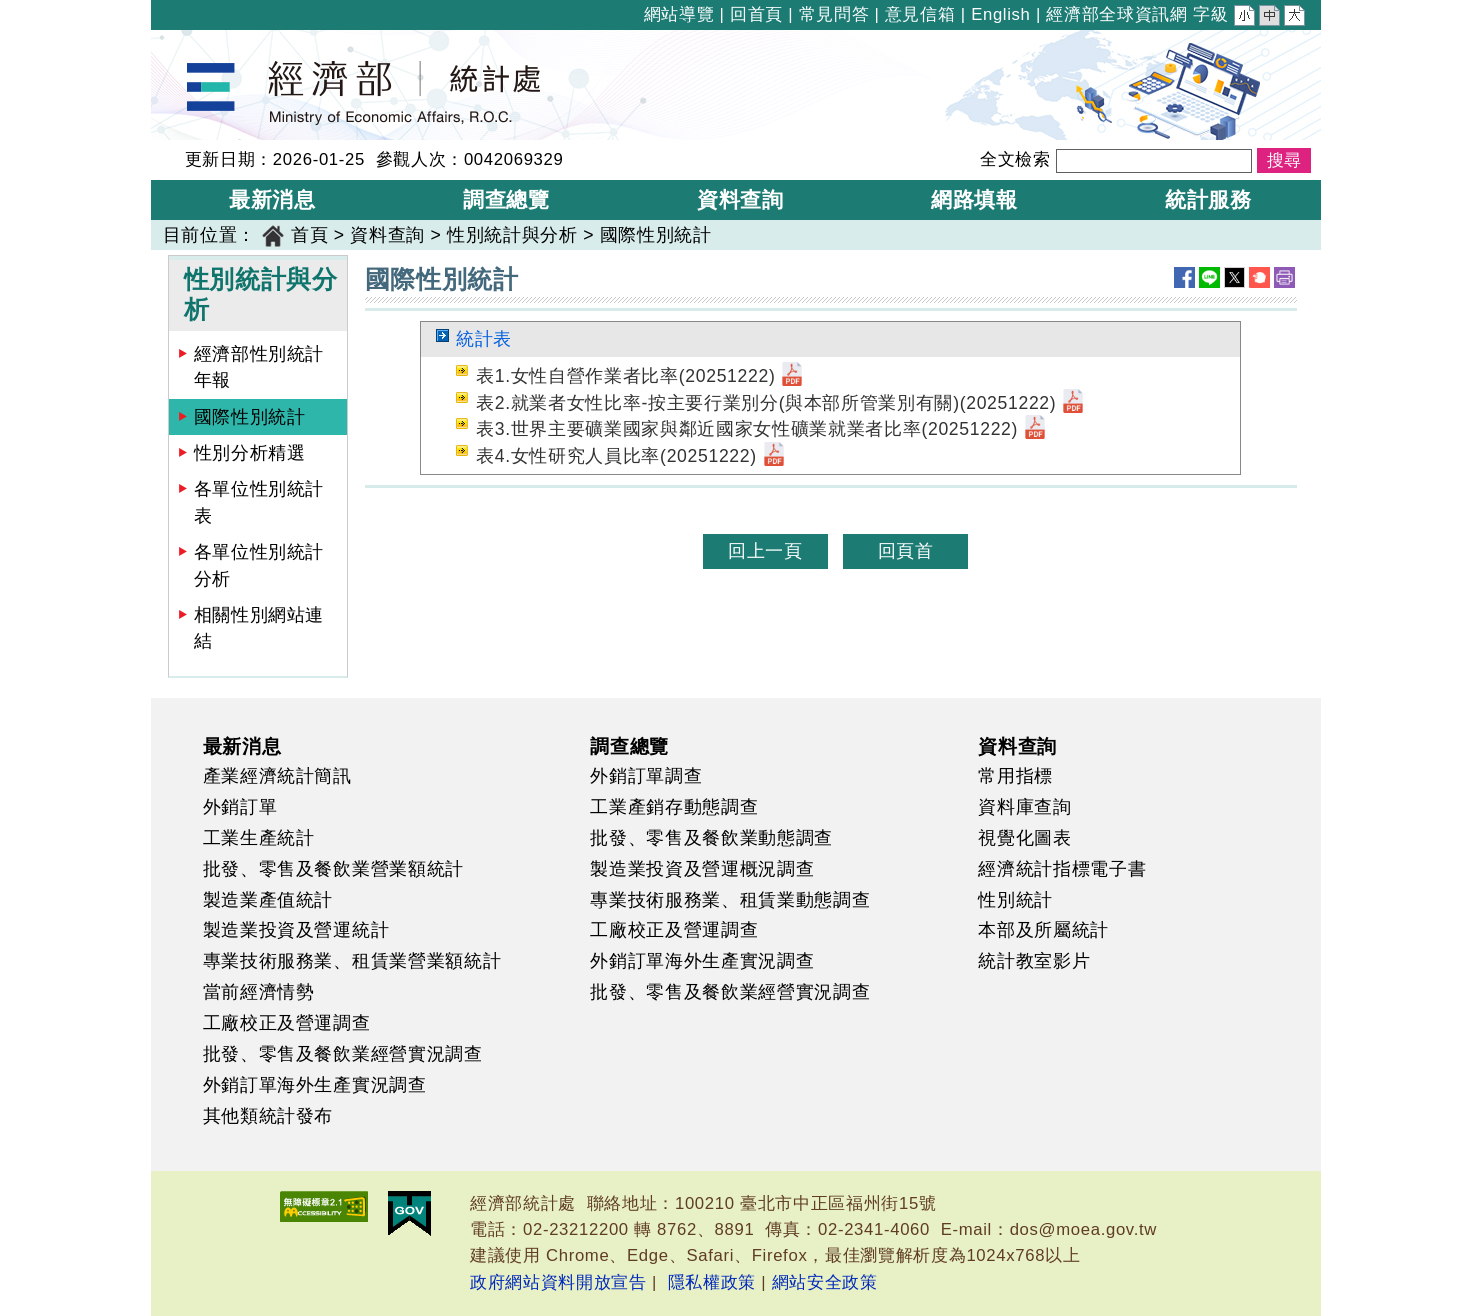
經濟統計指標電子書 (1062, 869)
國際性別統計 (656, 235)
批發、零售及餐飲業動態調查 (711, 838)
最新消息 (242, 746)
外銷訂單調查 (646, 776)
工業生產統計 (259, 838)
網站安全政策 (825, 1282)
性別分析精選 (250, 453)
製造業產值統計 (268, 900)
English (1000, 14)
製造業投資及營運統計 (296, 930)
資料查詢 (387, 235)
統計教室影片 (1034, 961)
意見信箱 (920, 14)
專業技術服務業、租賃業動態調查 (730, 900)
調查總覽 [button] (506, 199)
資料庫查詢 (1024, 807)
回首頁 (756, 14)
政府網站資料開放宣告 (558, 1282)
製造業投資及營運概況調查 (702, 869)
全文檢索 (1015, 159)
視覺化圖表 (1024, 838)
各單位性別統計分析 (259, 565)
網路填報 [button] (974, 199)
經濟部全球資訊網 (1116, 14)
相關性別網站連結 (259, 628)
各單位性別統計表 (259, 502)
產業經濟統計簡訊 (277, 776)
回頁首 (906, 551)
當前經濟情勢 (259, 992)
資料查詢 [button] (740, 199)
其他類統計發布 (268, 1116)
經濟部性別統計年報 (259, 367)
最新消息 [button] (272, 199)
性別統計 (1015, 900)
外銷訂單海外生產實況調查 (315, 1085)
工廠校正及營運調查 (287, 1023)
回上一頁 (765, 551)
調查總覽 (629, 746)
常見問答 (834, 14)
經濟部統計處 (219, 43)
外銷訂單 (240, 807)
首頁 (309, 235)
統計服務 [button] (1208, 199)
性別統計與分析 (512, 235)
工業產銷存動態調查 (674, 807)
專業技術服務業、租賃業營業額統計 (352, 961)
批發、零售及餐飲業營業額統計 (333, 869)
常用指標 (1015, 776)
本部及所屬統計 (1043, 930)
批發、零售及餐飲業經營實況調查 (343, 1054)
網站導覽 (679, 14)
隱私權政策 (712, 1282)
